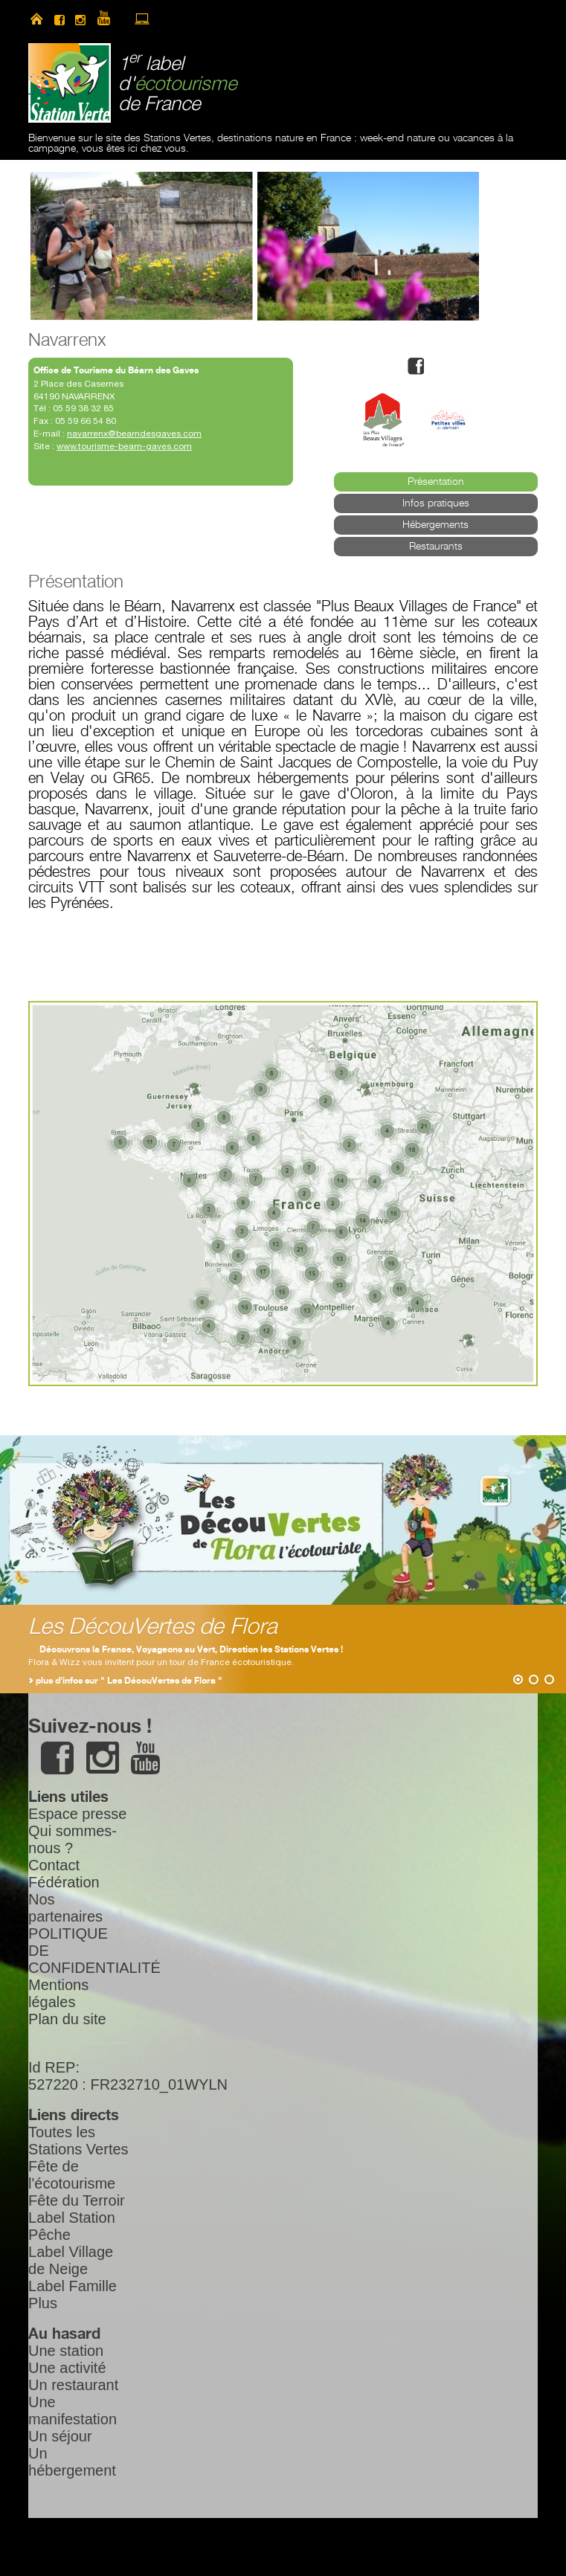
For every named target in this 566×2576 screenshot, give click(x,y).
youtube (110, 18)
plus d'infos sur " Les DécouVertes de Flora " (129, 1681)
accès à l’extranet (142, 18)
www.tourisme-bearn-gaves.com (124, 446)
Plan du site (67, 2019)
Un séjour (60, 2436)
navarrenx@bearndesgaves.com (134, 433)
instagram (80, 18)
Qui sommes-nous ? (72, 1839)
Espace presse (77, 1814)
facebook (59, 18)
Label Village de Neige (70, 2260)
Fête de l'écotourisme (71, 2175)
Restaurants (436, 546)
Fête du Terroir (76, 2200)
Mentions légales (58, 1993)
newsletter (168, 18)
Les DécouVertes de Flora (152, 1627)
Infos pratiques (435, 503)
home (36, 18)
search (194, 18)
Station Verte (69, 83)
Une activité (67, 2368)
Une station (65, 2350)
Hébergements (435, 525)
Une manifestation (72, 2410)
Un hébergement (72, 2462)
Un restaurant (73, 2385)
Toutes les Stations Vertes (78, 2140)
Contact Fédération (64, 1873)
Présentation (436, 482)
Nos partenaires (65, 1908)
